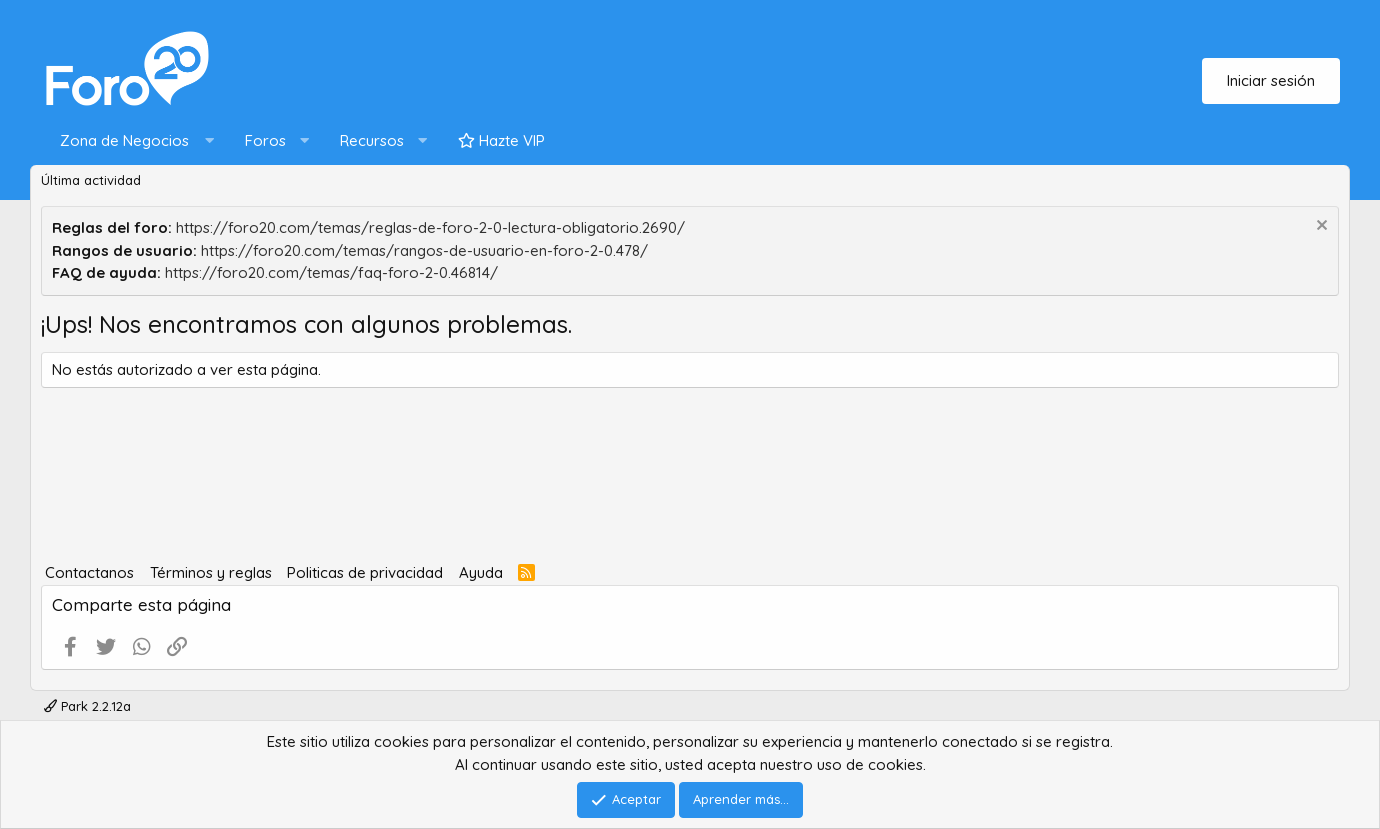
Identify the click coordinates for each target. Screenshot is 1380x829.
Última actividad (91, 180)
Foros (265, 140)
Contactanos (89, 572)
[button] (132, 141)
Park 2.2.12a (87, 706)
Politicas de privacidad (365, 572)
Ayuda (481, 572)
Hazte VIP (501, 140)
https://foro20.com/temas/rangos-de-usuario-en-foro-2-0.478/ (424, 250)
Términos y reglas (211, 572)
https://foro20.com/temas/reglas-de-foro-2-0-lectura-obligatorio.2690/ (430, 227)
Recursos (372, 140)
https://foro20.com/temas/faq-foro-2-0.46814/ (331, 272)
